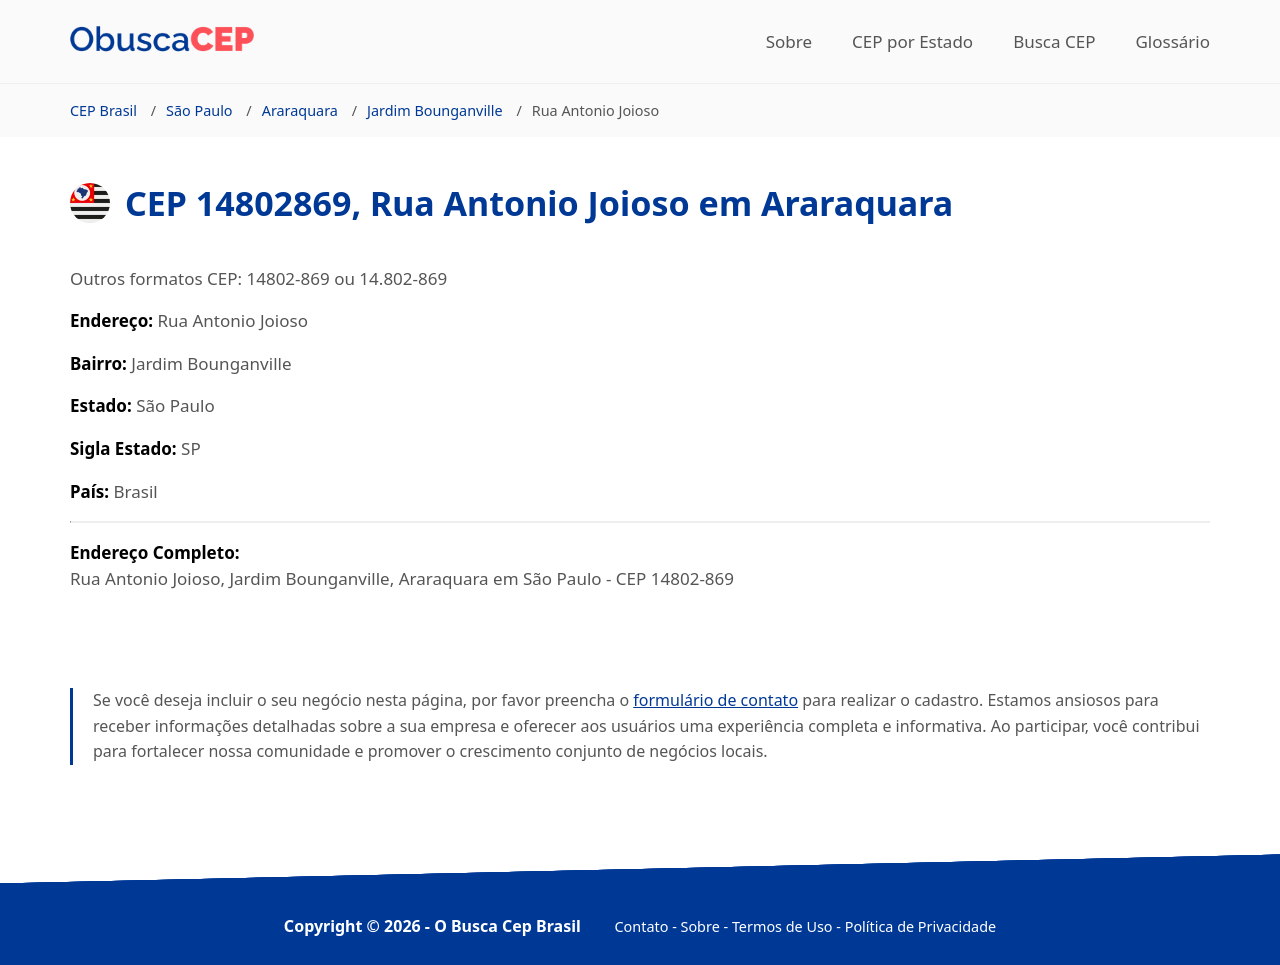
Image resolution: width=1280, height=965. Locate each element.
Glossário (1172, 41)
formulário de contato (715, 700)
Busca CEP (1054, 41)
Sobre (789, 41)
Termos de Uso (782, 926)
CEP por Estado (912, 41)
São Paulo (199, 110)
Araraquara (300, 110)
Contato (642, 926)
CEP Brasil (103, 110)
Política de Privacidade (920, 926)
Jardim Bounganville (435, 110)
